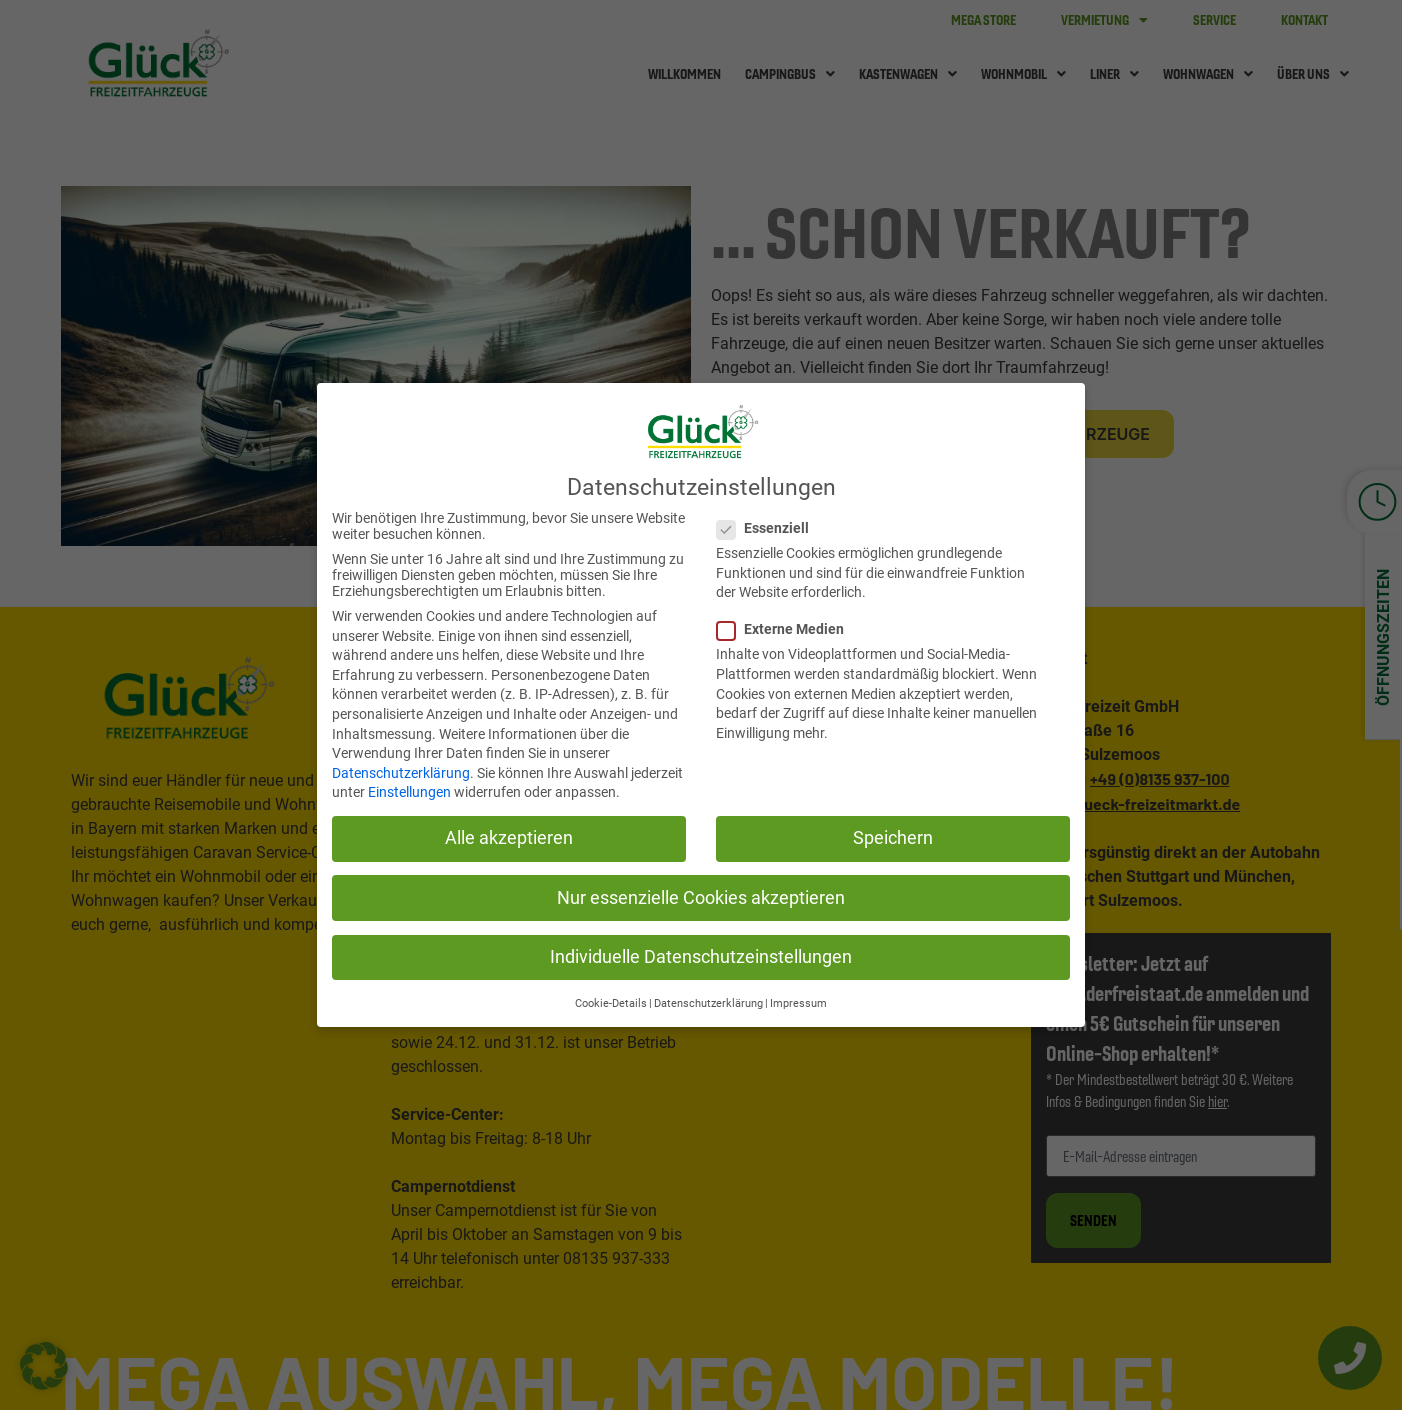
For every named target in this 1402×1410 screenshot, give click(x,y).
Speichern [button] (893, 838)
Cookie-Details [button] (611, 1003)
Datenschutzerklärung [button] (708, 1003)
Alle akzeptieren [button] (509, 838)
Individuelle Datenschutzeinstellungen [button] (701, 957)
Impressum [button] (798, 1003)
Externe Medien (781, 629)
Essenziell (763, 528)
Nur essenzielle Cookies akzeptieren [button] (701, 898)
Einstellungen (409, 792)
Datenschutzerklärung (401, 773)
